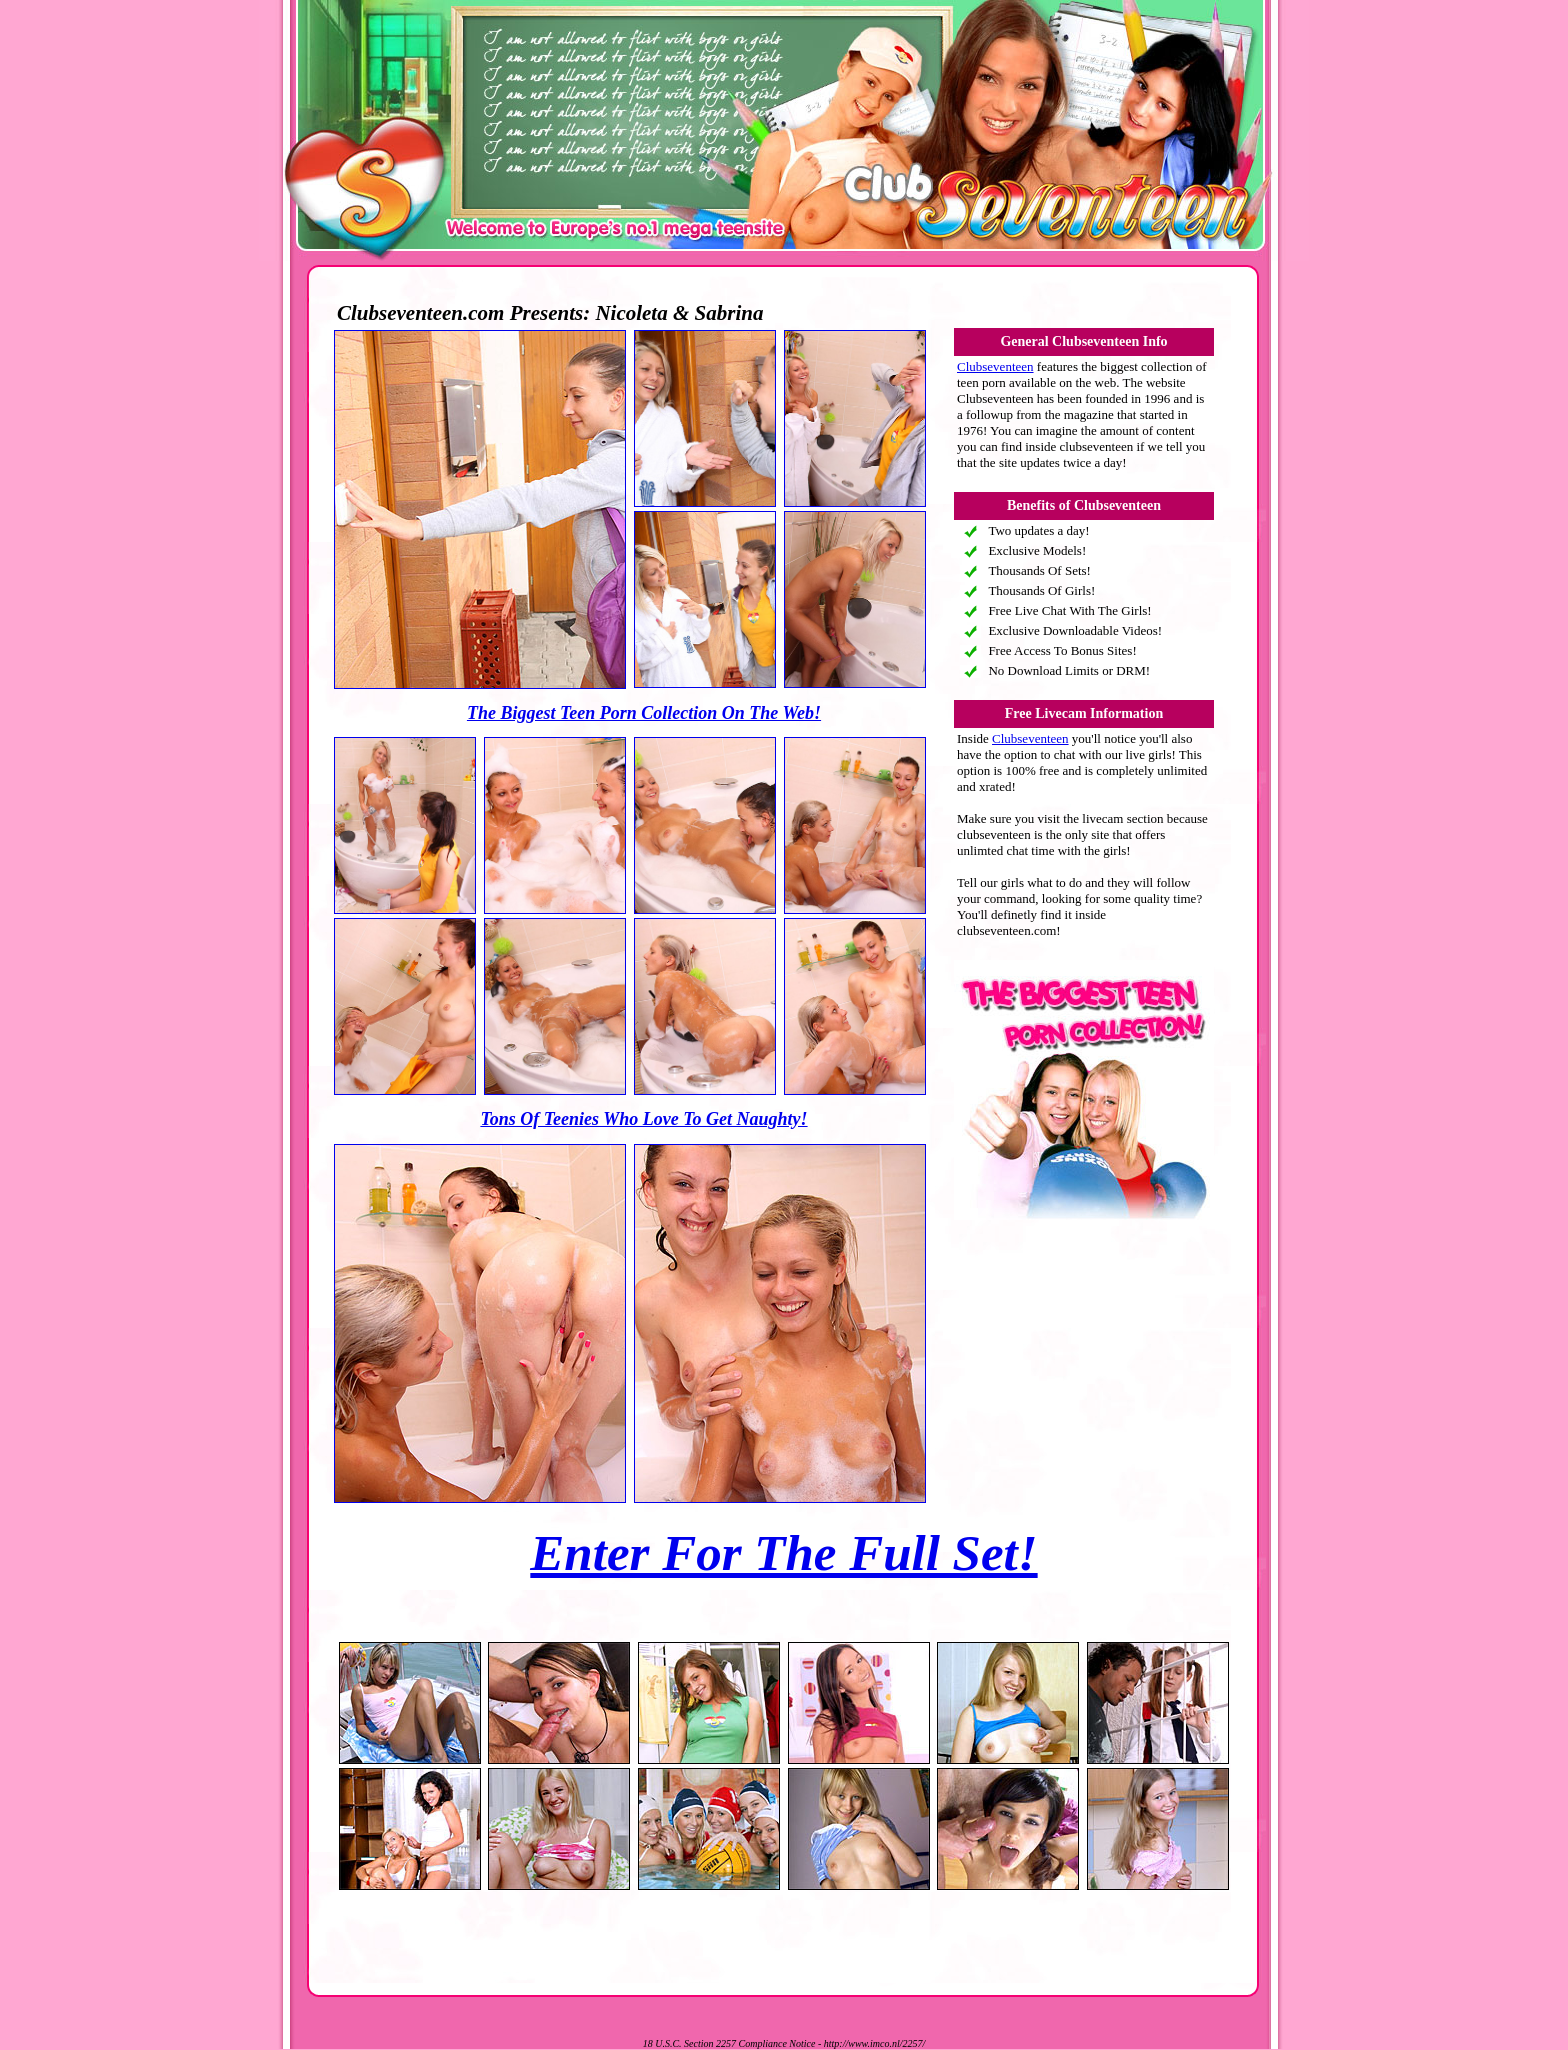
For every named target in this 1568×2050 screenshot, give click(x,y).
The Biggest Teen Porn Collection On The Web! (644, 713)
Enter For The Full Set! (783, 1553)
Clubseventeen (995, 366)
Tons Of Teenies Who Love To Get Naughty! (643, 1119)
